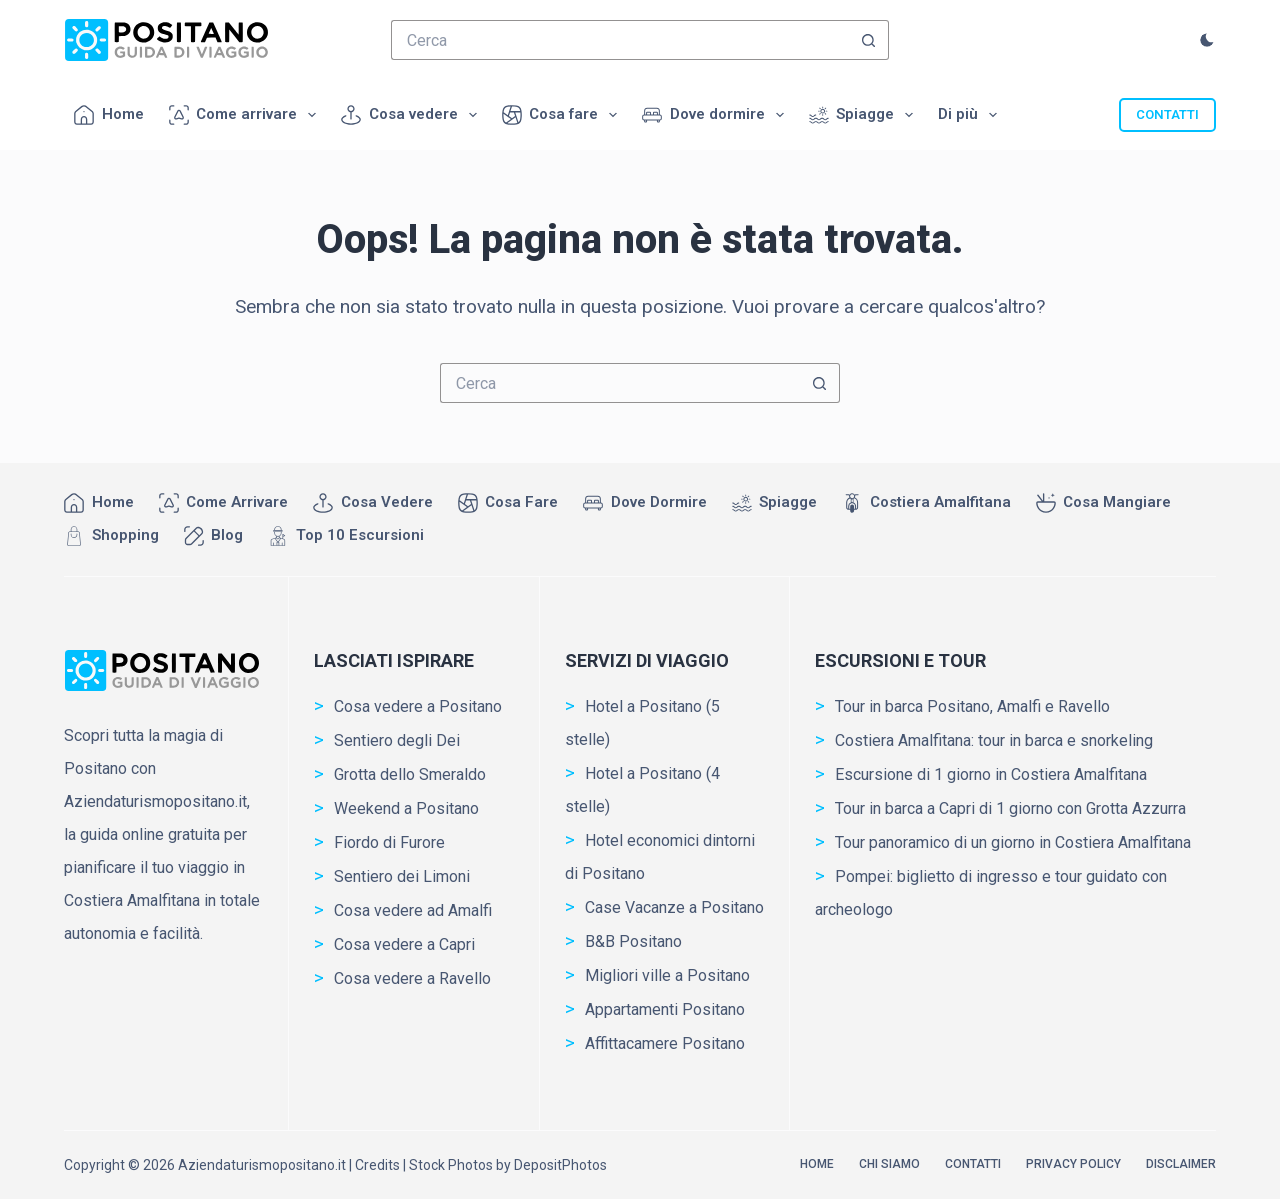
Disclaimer (1181, 1164)
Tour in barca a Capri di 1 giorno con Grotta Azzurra (1010, 808)
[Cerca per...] (620, 40)
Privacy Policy (1073, 1164)
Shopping (111, 536)
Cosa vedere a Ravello (412, 978)
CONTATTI (1167, 114)
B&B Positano (633, 941)
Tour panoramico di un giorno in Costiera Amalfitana (1013, 842)
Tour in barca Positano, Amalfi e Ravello (972, 706)
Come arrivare (247, 115)
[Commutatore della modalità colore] (1207, 40)
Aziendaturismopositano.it (262, 1165)
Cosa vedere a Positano (418, 706)
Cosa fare (564, 115)
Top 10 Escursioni (346, 536)
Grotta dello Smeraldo (410, 774)
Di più (971, 115)
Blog (214, 536)
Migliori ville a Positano (667, 975)
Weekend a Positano (406, 808)
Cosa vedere (413, 115)
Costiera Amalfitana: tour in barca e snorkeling (994, 740)
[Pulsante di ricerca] (869, 40)
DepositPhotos (560, 1165)
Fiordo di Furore (389, 842)
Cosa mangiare (1104, 503)
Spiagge (865, 115)
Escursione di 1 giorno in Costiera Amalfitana (991, 774)
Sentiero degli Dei (397, 740)
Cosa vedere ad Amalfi (413, 910)
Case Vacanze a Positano (674, 907)
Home (109, 115)
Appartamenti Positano (665, 1009)
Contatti (973, 1164)
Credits (377, 1165)
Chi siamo (889, 1164)
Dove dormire (717, 115)
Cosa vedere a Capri (404, 944)
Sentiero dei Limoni (402, 876)
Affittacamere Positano (665, 1043)
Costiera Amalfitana (926, 503)
